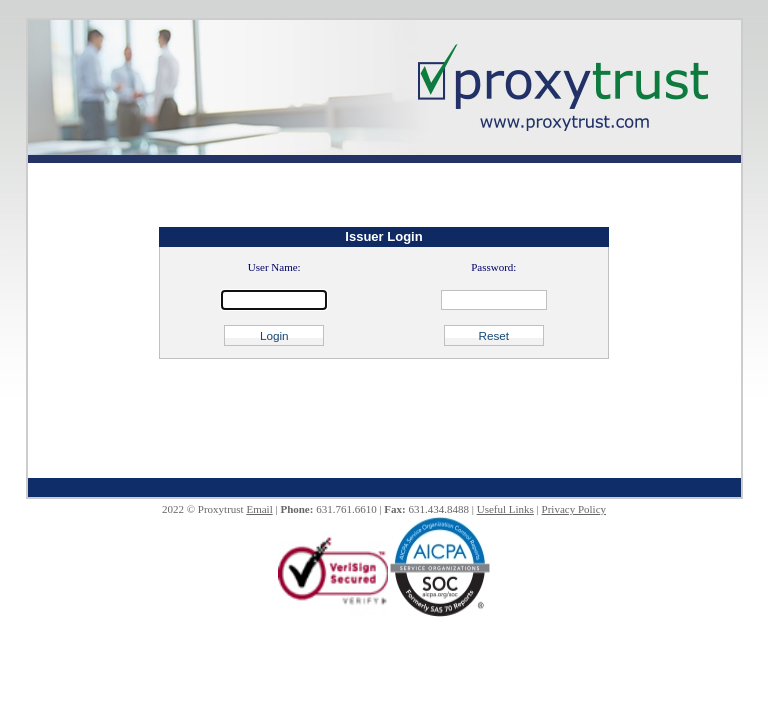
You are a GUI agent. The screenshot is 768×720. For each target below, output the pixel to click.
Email (259, 509)
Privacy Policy (574, 509)
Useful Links (505, 509)
